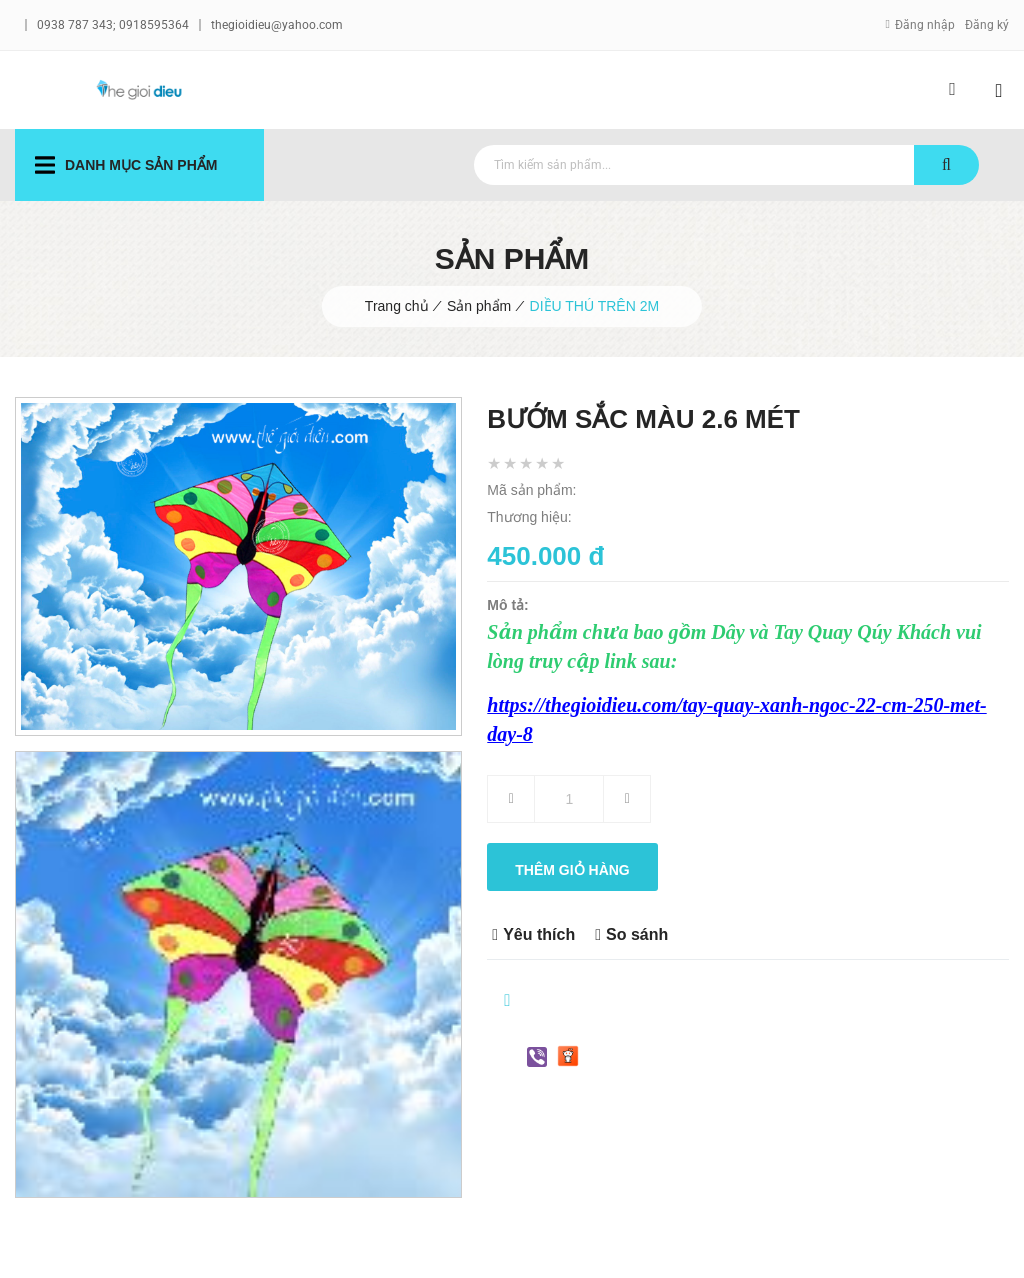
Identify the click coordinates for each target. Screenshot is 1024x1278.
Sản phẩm (479, 306)
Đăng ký (987, 25)
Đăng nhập (925, 25)
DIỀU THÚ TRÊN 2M (595, 306)
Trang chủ (397, 306)
